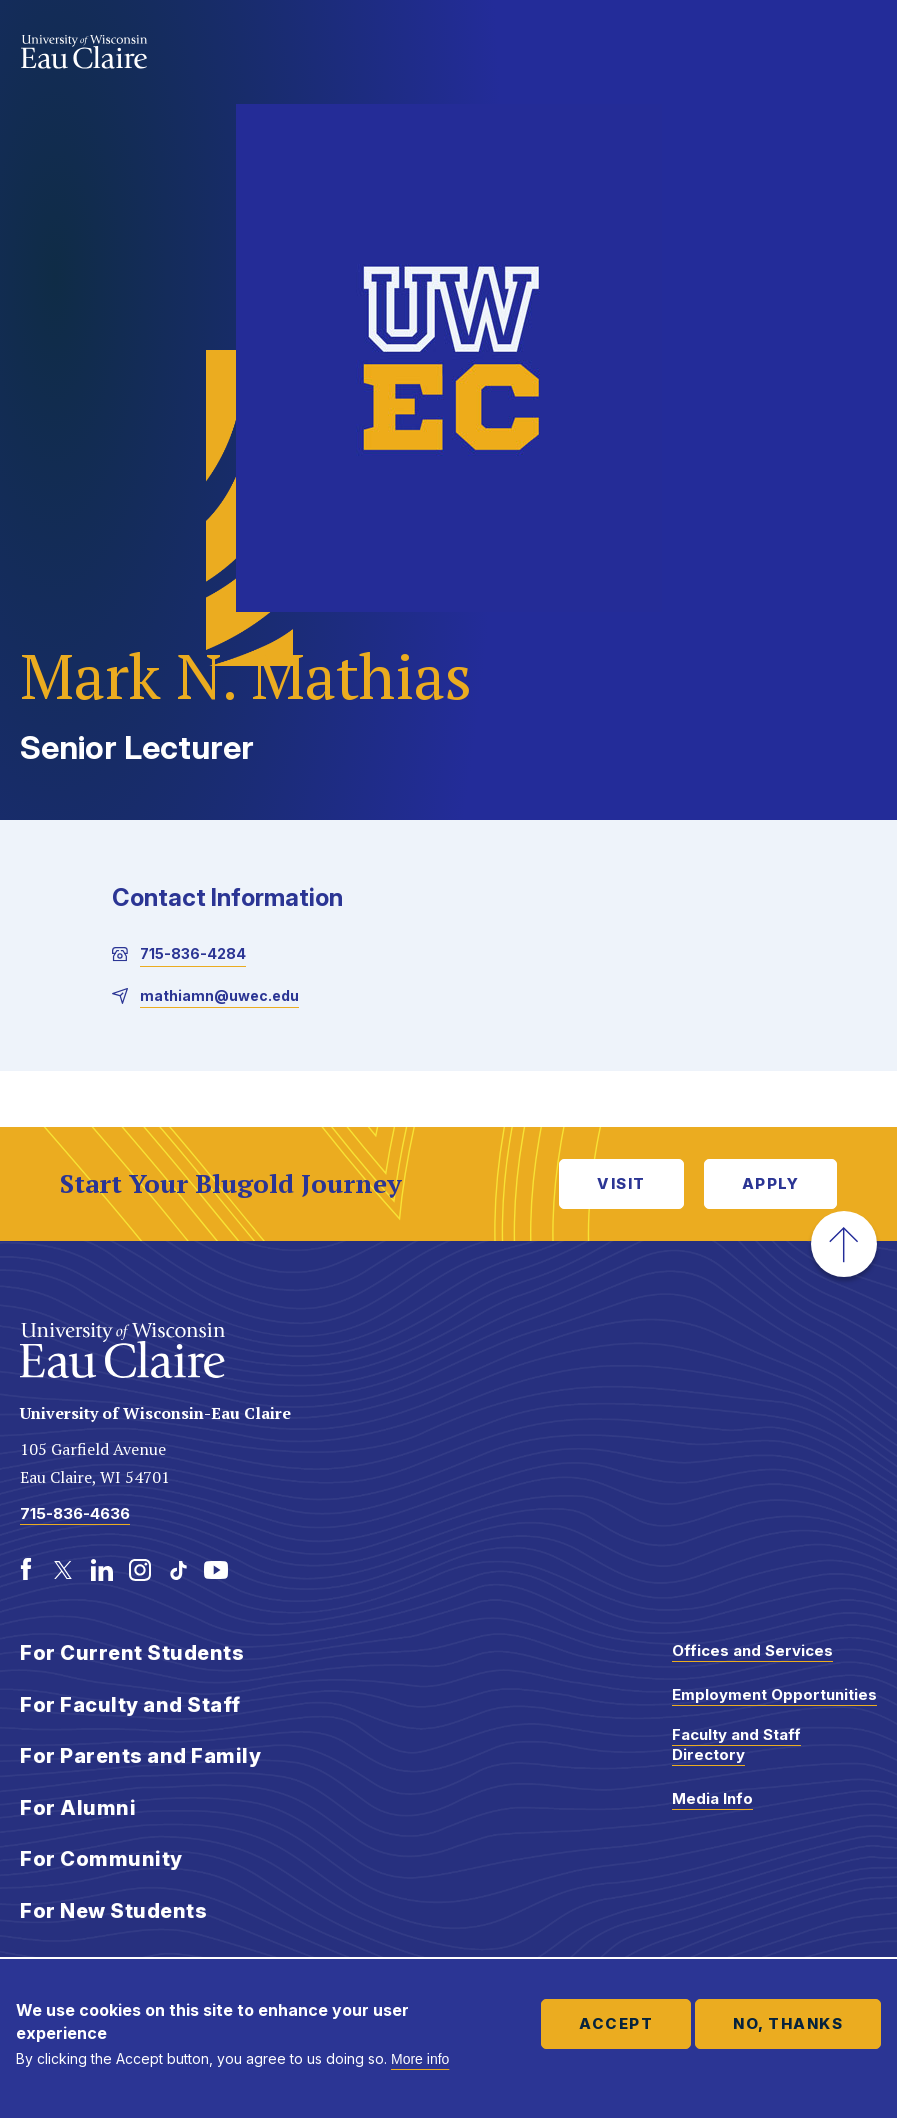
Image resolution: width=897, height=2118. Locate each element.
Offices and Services (752, 1650)
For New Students (113, 1911)
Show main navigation (857, 54)
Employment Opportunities (774, 1694)
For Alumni (78, 1808)
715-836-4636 (75, 1513)
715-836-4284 (193, 953)
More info (420, 2059)
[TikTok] (178, 1570)
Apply (771, 1183)
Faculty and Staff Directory (736, 1744)
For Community (101, 1859)
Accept (616, 2023)
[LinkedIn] (102, 1570)
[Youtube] (216, 1570)
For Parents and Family (140, 1756)
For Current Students (132, 1653)
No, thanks (788, 2023)
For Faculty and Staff (130, 1705)
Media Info (712, 1798)
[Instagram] (140, 1570)
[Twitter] (64, 1570)
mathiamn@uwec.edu (219, 995)
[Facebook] (26, 1570)
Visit (621, 1183)
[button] (844, 1244)
